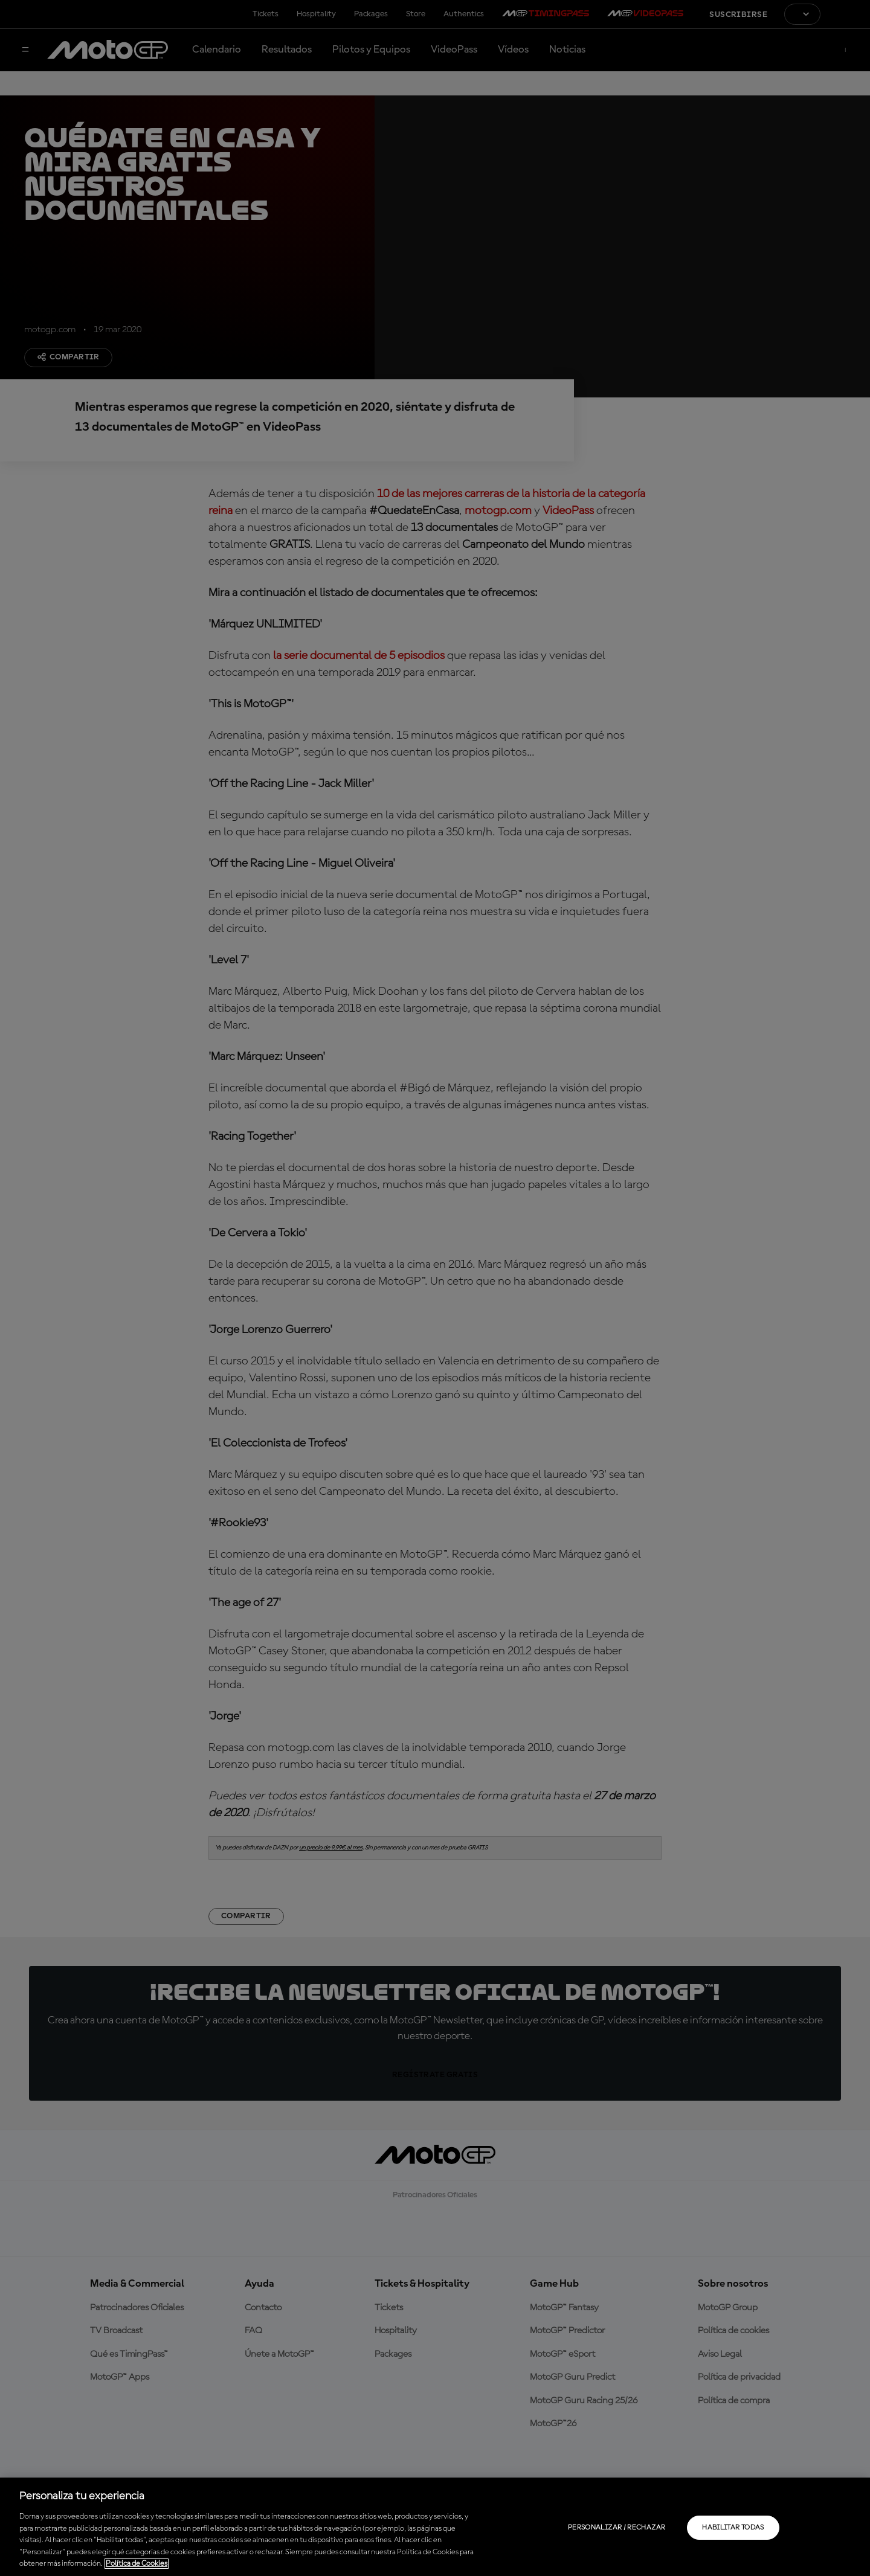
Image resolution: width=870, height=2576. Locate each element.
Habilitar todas (733, 2527)
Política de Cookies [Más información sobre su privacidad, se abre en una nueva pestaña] (136, 2564)
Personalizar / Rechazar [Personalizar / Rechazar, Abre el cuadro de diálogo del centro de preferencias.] (616, 2527)
